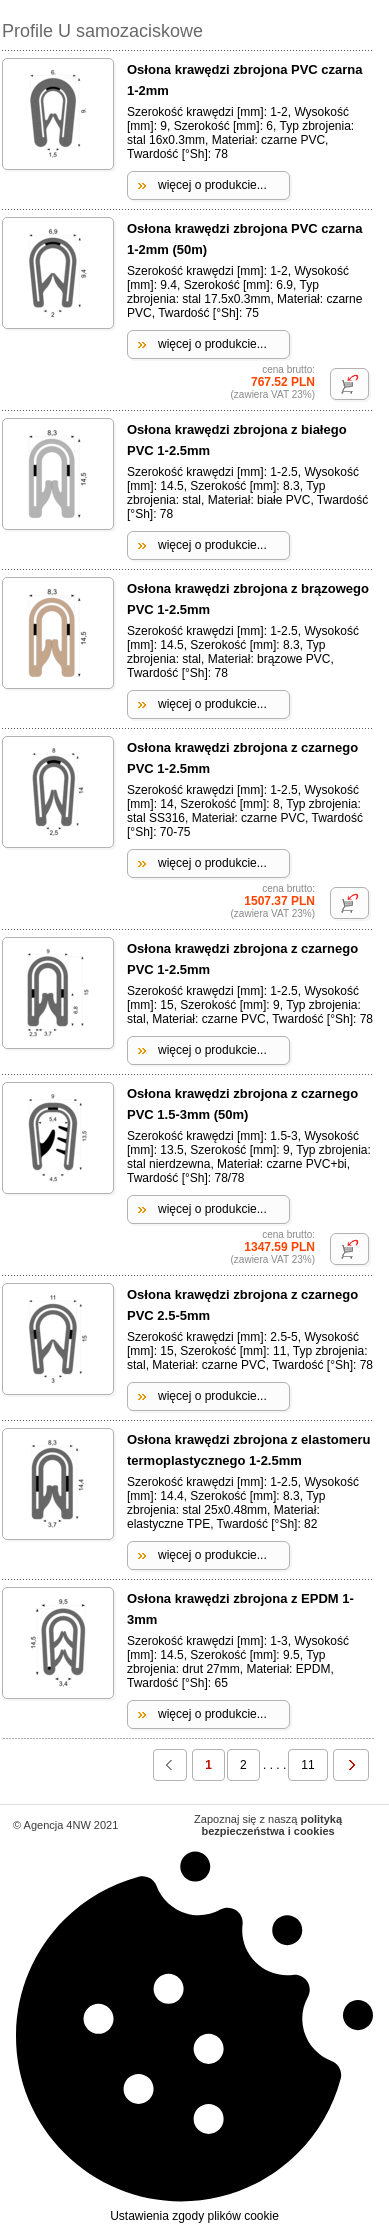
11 (307, 1765)
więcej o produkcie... (212, 185)
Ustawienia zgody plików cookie (194, 2035)
